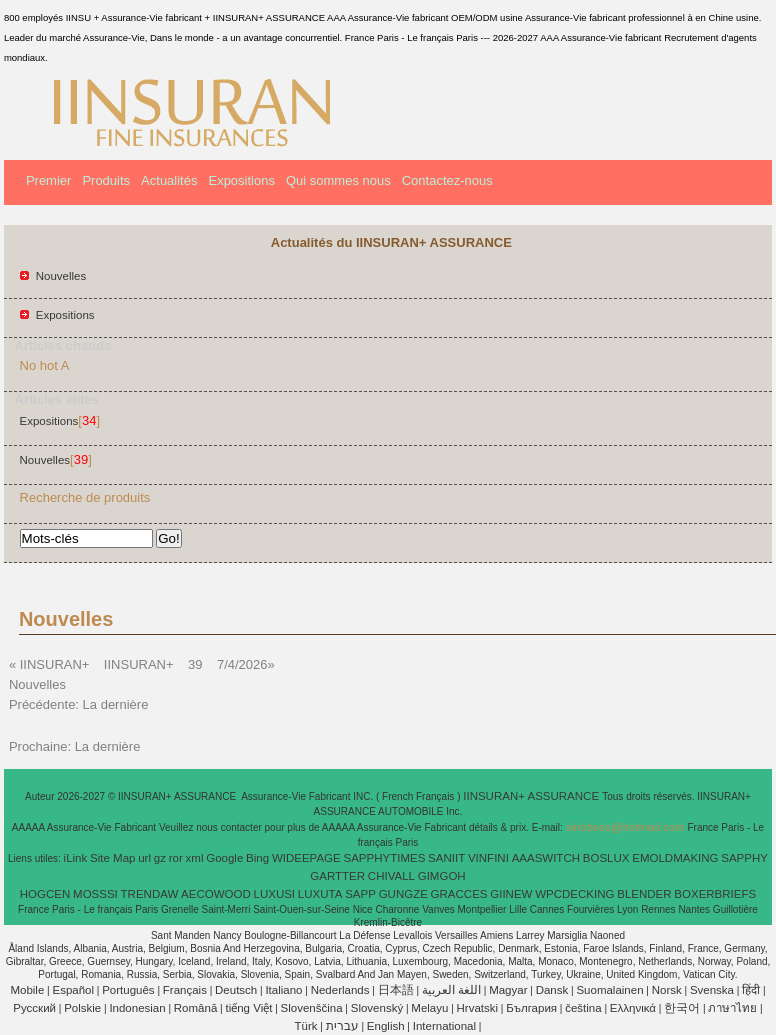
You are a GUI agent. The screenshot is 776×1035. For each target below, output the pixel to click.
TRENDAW (150, 894)
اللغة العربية (451, 990)
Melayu (429, 1008)
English (386, 1026)
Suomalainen (609, 990)
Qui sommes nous (338, 180)
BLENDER (644, 894)
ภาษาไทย (732, 1008)
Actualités (169, 180)
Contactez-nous (447, 180)
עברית (342, 1026)
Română (195, 1008)
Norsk (667, 990)
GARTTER (337, 876)
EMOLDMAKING (675, 858)
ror (176, 858)
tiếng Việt (248, 1008)
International (444, 1026)
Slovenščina (312, 1008)
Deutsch (236, 990)
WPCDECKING (574, 894)
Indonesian (137, 1008)
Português (128, 990)
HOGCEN (45, 894)
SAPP (360, 894)
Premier (49, 180)
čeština (583, 1008)
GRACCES (459, 894)
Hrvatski (478, 1008)
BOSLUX (606, 858)
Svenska (712, 990)
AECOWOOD (216, 894)
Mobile (27, 990)
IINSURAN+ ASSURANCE (532, 796)
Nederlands (340, 990)
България (531, 1008)
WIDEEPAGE (306, 858)
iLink (76, 858)
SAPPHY (744, 858)
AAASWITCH (546, 858)
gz (160, 858)
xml (195, 858)
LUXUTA (320, 894)
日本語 (396, 990)
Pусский (34, 1008)
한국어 (682, 1008)
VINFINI (488, 858)
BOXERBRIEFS (715, 894)
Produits (106, 180)
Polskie (82, 1008)
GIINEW (511, 894)
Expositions (241, 180)
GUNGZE (403, 894)
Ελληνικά (633, 1008)
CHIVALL (391, 876)
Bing (257, 858)
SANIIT (446, 858)
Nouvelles (61, 276)
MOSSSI (95, 894)
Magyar (508, 990)
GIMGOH (442, 876)
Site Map (112, 858)
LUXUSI (275, 894)
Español (73, 990)
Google (224, 858)
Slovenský (377, 1008)
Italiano (283, 990)
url (144, 858)
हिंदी (751, 990)
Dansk (552, 990)
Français (185, 990)
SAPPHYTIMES (385, 858)
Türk (306, 1026)
